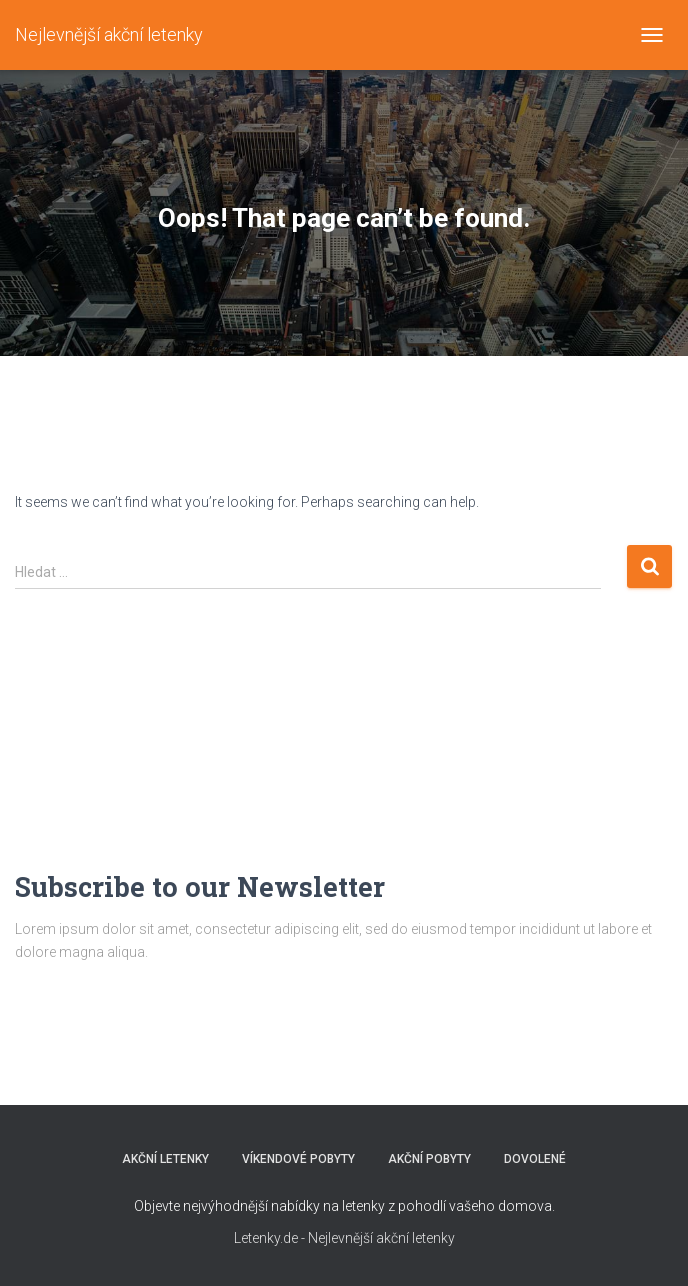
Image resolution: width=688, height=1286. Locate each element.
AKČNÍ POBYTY (429, 1159)
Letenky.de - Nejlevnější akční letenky (344, 1238)
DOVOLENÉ (535, 1159)
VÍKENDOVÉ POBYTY (298, 1159)
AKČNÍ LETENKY (165, 1159)
